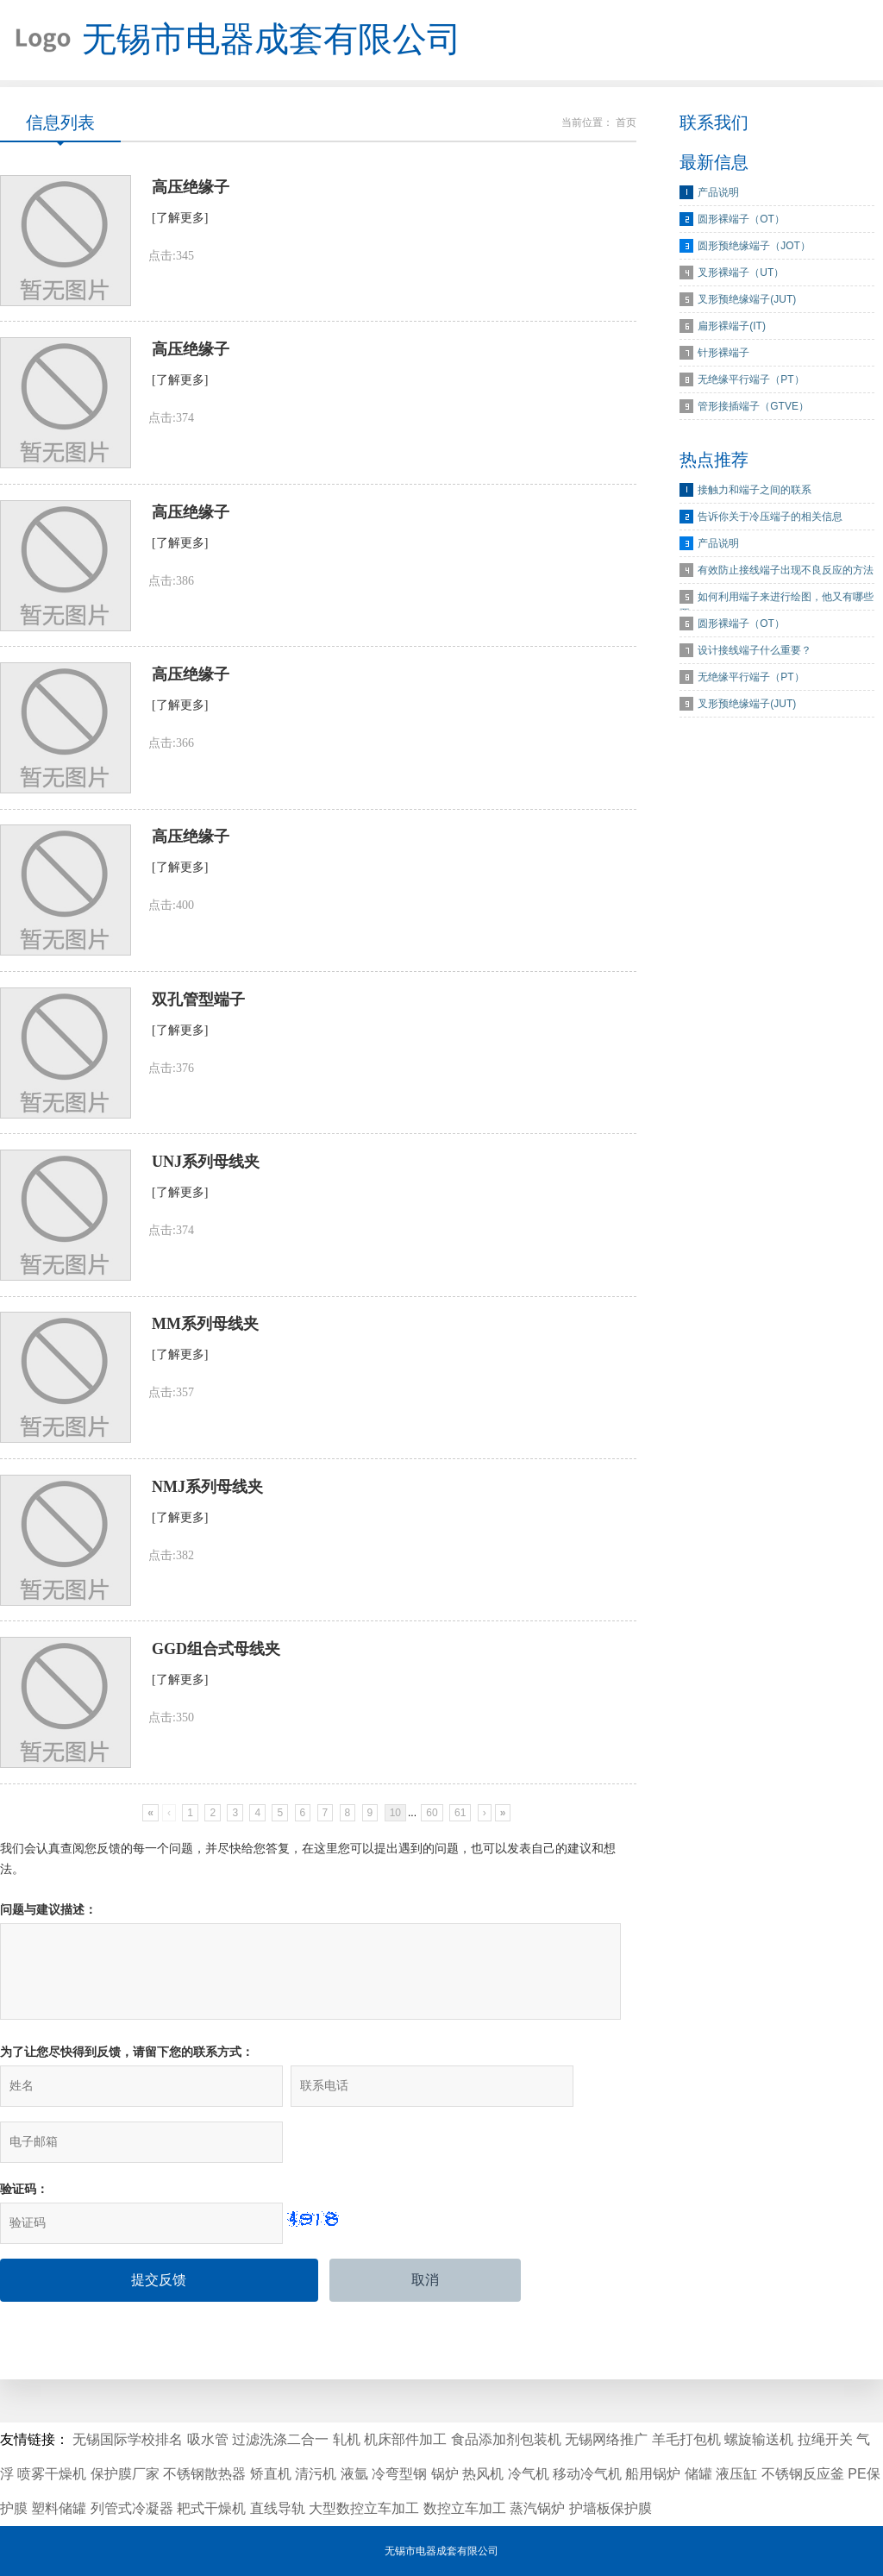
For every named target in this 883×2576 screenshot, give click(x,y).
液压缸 (736, 2473)
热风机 (483, 2473)
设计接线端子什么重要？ (754, 656)
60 (431, 1858)
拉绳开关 (825, 2439)
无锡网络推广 (606, 2439)
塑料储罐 (58, 2508)
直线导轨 (277, 2508)
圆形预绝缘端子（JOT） (754, 252)
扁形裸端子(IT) (732, 332)
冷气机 (528, 2473)
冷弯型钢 (399, 2473)
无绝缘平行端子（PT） (751, 385)
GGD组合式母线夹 (216, 1693)
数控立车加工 (464, 2508)
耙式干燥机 (211, 2508)
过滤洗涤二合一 (280, 2439)
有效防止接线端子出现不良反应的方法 (786, 576)
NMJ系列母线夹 (207, 1526)
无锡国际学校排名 (127, 2439)
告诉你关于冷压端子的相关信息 (770, 523)
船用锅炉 (652, 2473)
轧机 (346, 2439)
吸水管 (208, 2439)
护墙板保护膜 (610, 2508)
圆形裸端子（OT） (741, 225)
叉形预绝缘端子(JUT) (747, 305)
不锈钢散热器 (204, 2473)
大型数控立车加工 (364, 2508)
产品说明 (718, 198)
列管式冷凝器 (132, 2508)
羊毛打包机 (686, 2439)
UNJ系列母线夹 (206, 1193)
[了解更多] (180, 225)
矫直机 (270, 2473)
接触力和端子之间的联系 (754, 496)
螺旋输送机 (758, 2439)
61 (460, 1858)
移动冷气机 (587, 2473)
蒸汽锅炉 (537, 2508)
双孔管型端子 (198, 1027)
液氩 (354, 2473)
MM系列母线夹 (205, 1360)
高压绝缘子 (190, 195)
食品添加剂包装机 (506, 2439)
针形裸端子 (723, 359)
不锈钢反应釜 (802, 2473)
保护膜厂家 (125, 2473)
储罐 (698, 2473)
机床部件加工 (405, 2439)
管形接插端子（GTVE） (753, 412)
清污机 (315, 2473)
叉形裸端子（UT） (741, 279)
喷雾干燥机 (51, 2473)
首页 (626, 128)
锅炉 (445, 2473)
